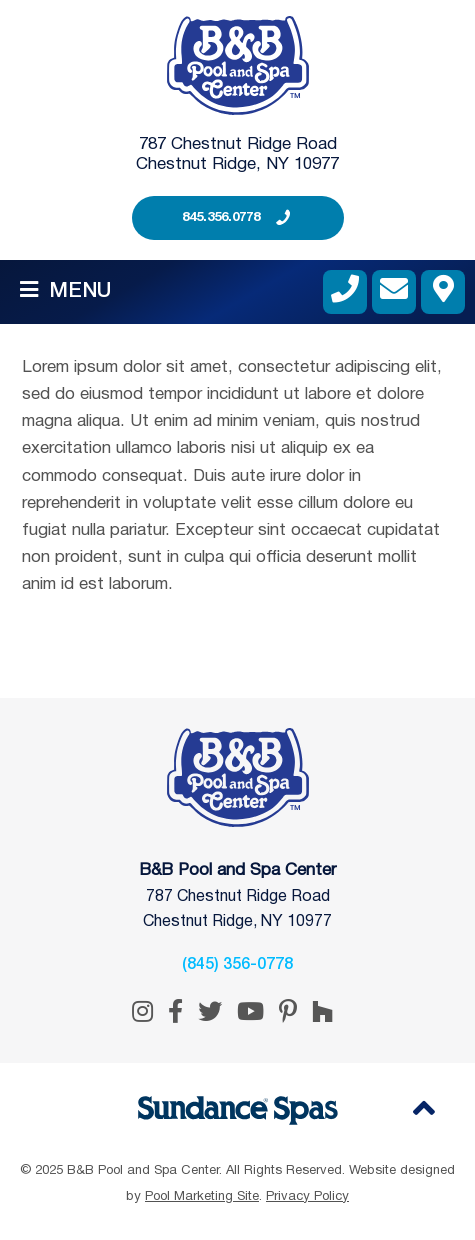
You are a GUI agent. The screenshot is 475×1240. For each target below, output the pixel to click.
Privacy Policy (307, 1197)
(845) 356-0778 (237, 965)
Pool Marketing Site (202, 1197)
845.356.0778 (221, 217)
